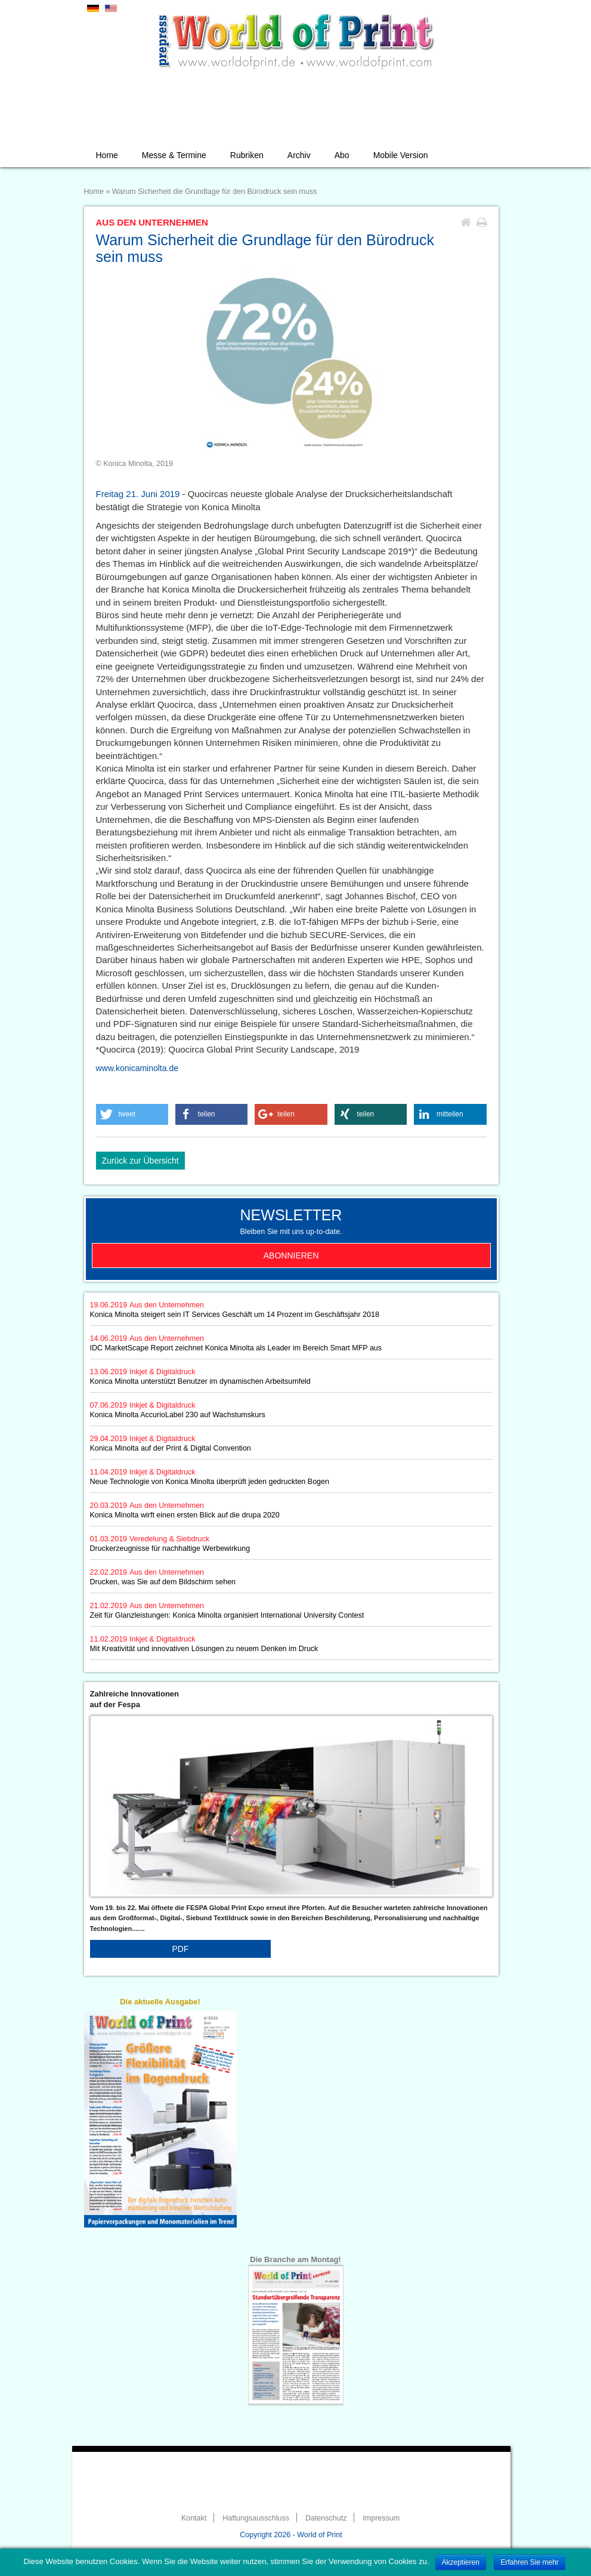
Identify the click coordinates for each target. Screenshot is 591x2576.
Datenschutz (325, 2518)
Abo (342, 155)
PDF (180, 1949)
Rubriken (247, 155)
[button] (132, 1114)
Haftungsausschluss (255, 2518)
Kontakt (193, 2518)
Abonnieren (291, 1255)
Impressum (381, 2518)
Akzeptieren (460, 2562)
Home (107, 155)
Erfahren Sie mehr (529, 2562)
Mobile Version (400, 155)
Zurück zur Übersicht (140, 1160)
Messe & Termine (174, 155)
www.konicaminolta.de (137, 1068)
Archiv (299, 155)
